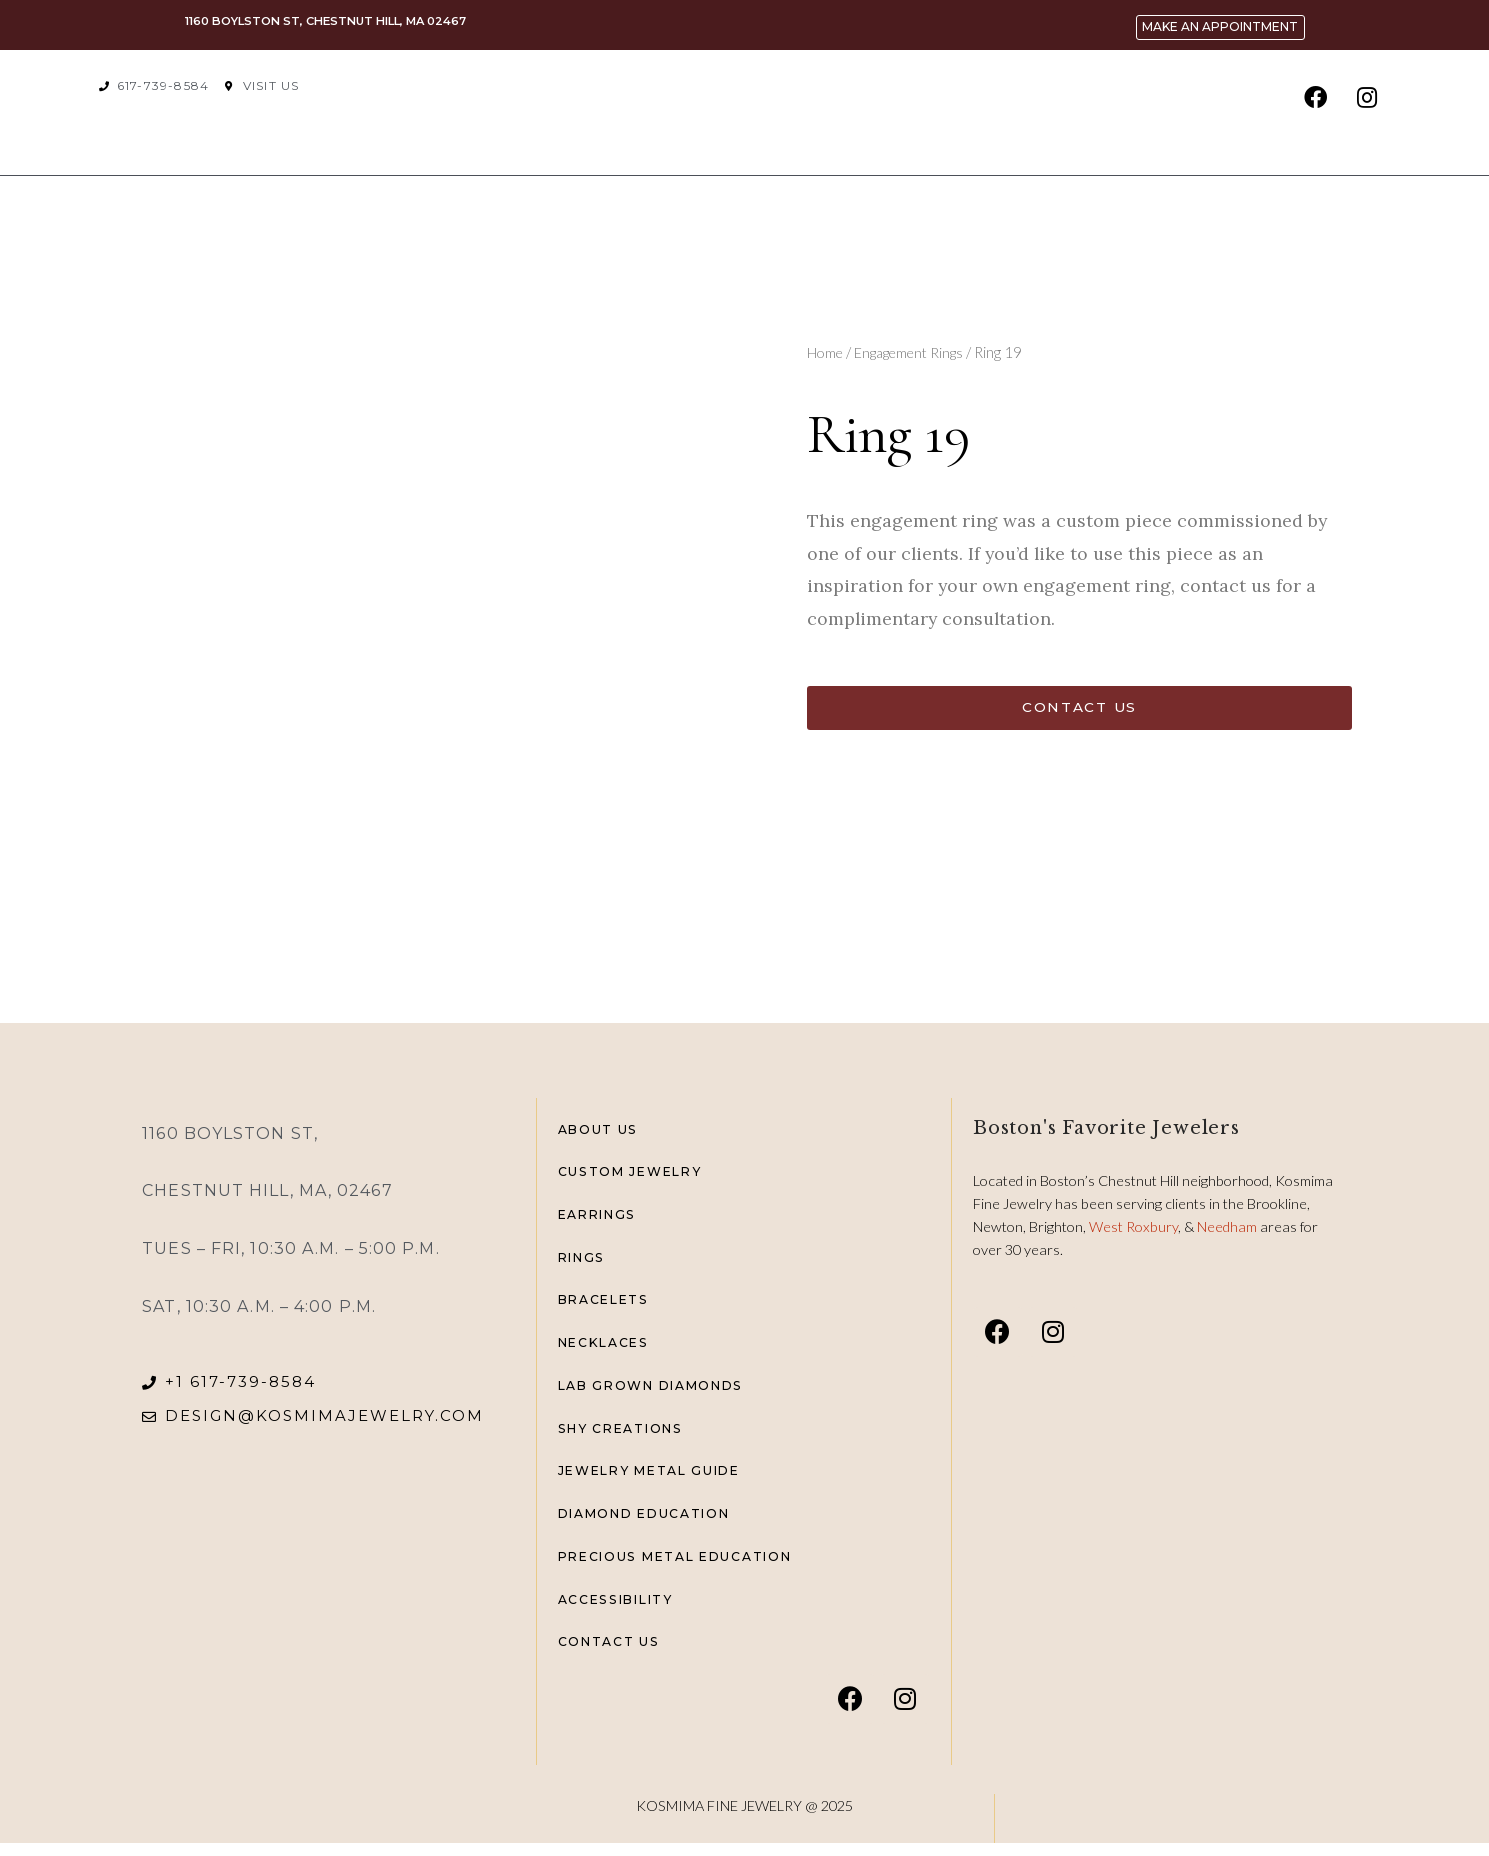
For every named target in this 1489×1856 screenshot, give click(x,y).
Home (826, 352)
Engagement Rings (915, 352)
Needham (1228, 1226)
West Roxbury (1133, 1226)
